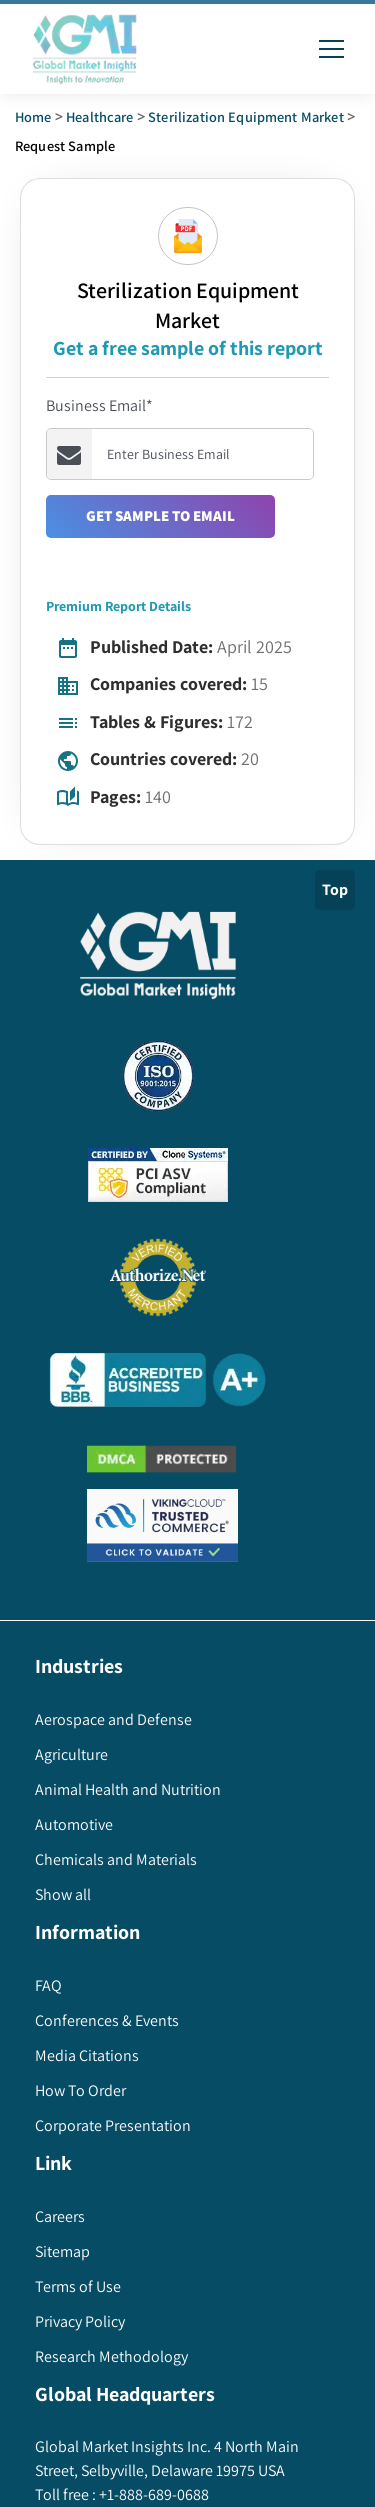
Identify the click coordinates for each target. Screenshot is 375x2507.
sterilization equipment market (246, 116)
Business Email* (99, 405)
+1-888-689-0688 (152, 2494)
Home (33, 116)
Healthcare (100, 116)
